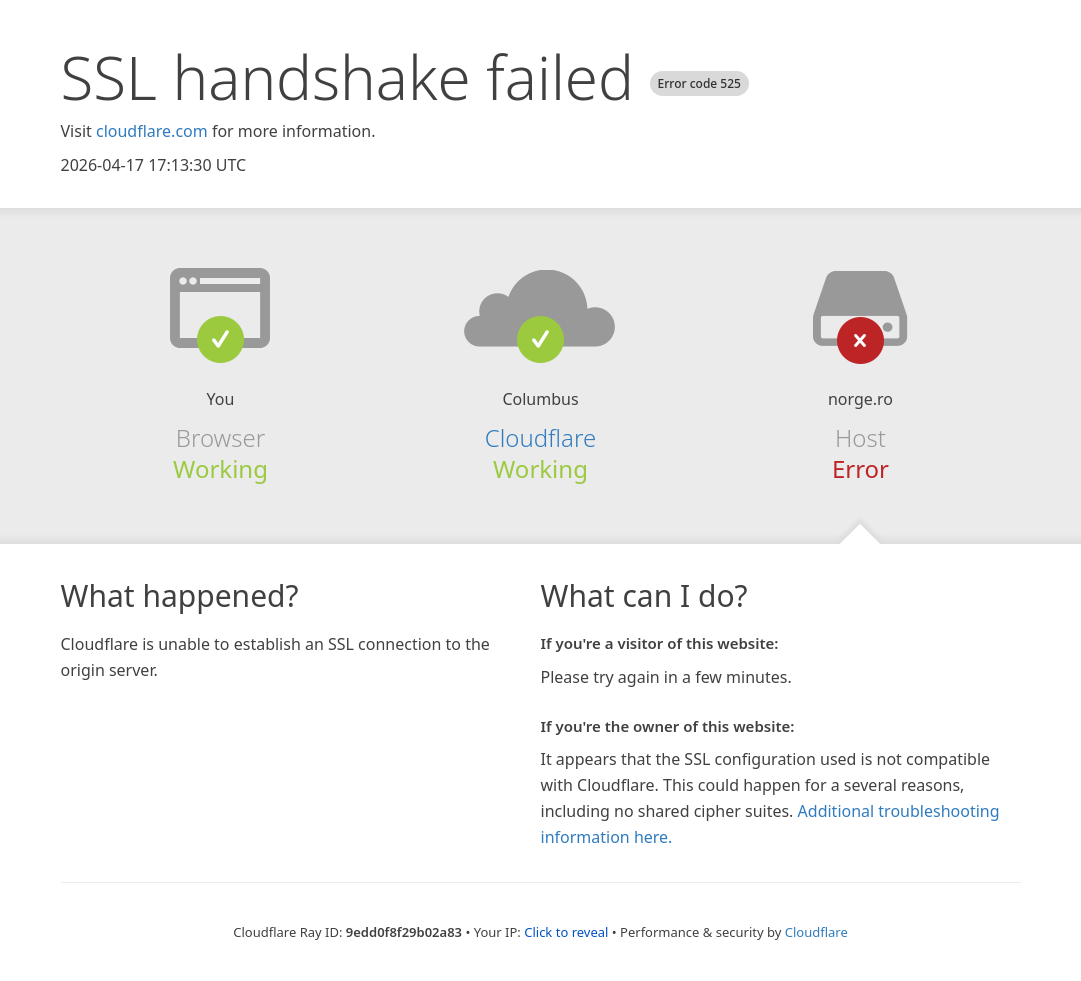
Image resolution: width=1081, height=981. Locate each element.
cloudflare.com (152, 131)
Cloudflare (540, 437)
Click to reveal (566, 932)
